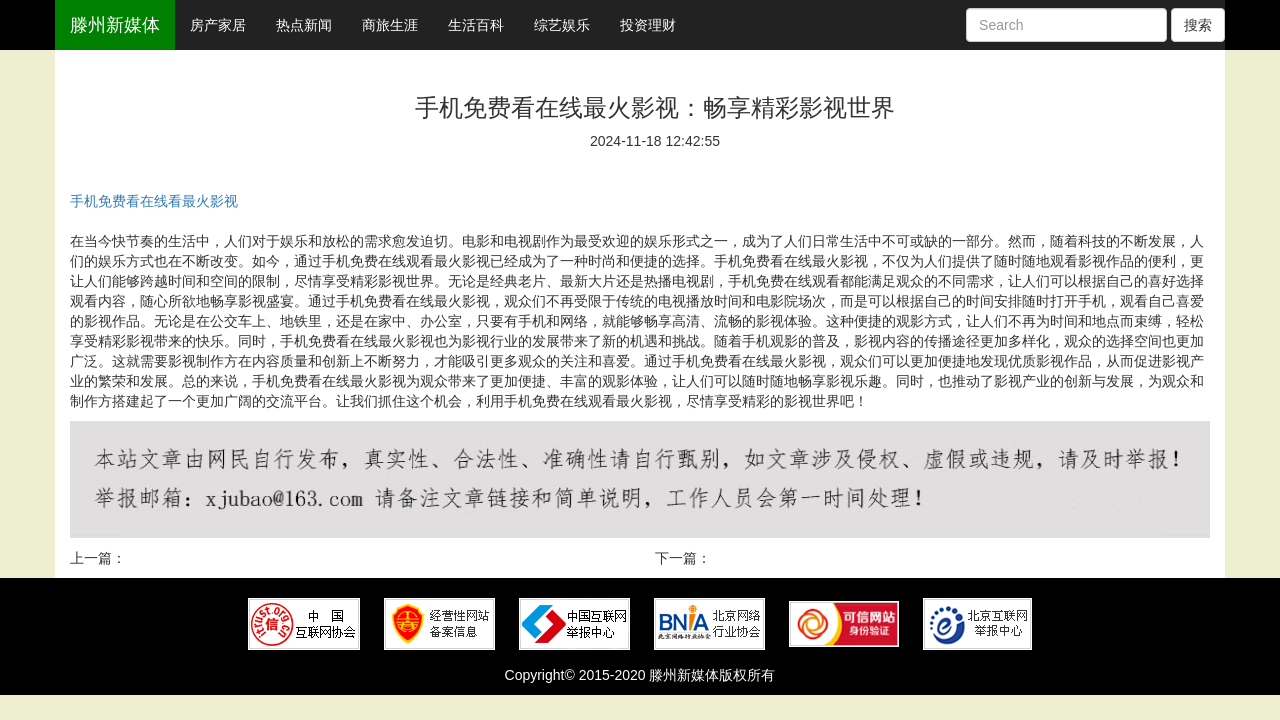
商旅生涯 (390, 25)
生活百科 (476, 25)
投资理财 (648, 25)
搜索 (1198, 25)
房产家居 (218, 25)
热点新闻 (304, 25)
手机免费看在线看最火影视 (154, 201)
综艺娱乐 (562, 25)
